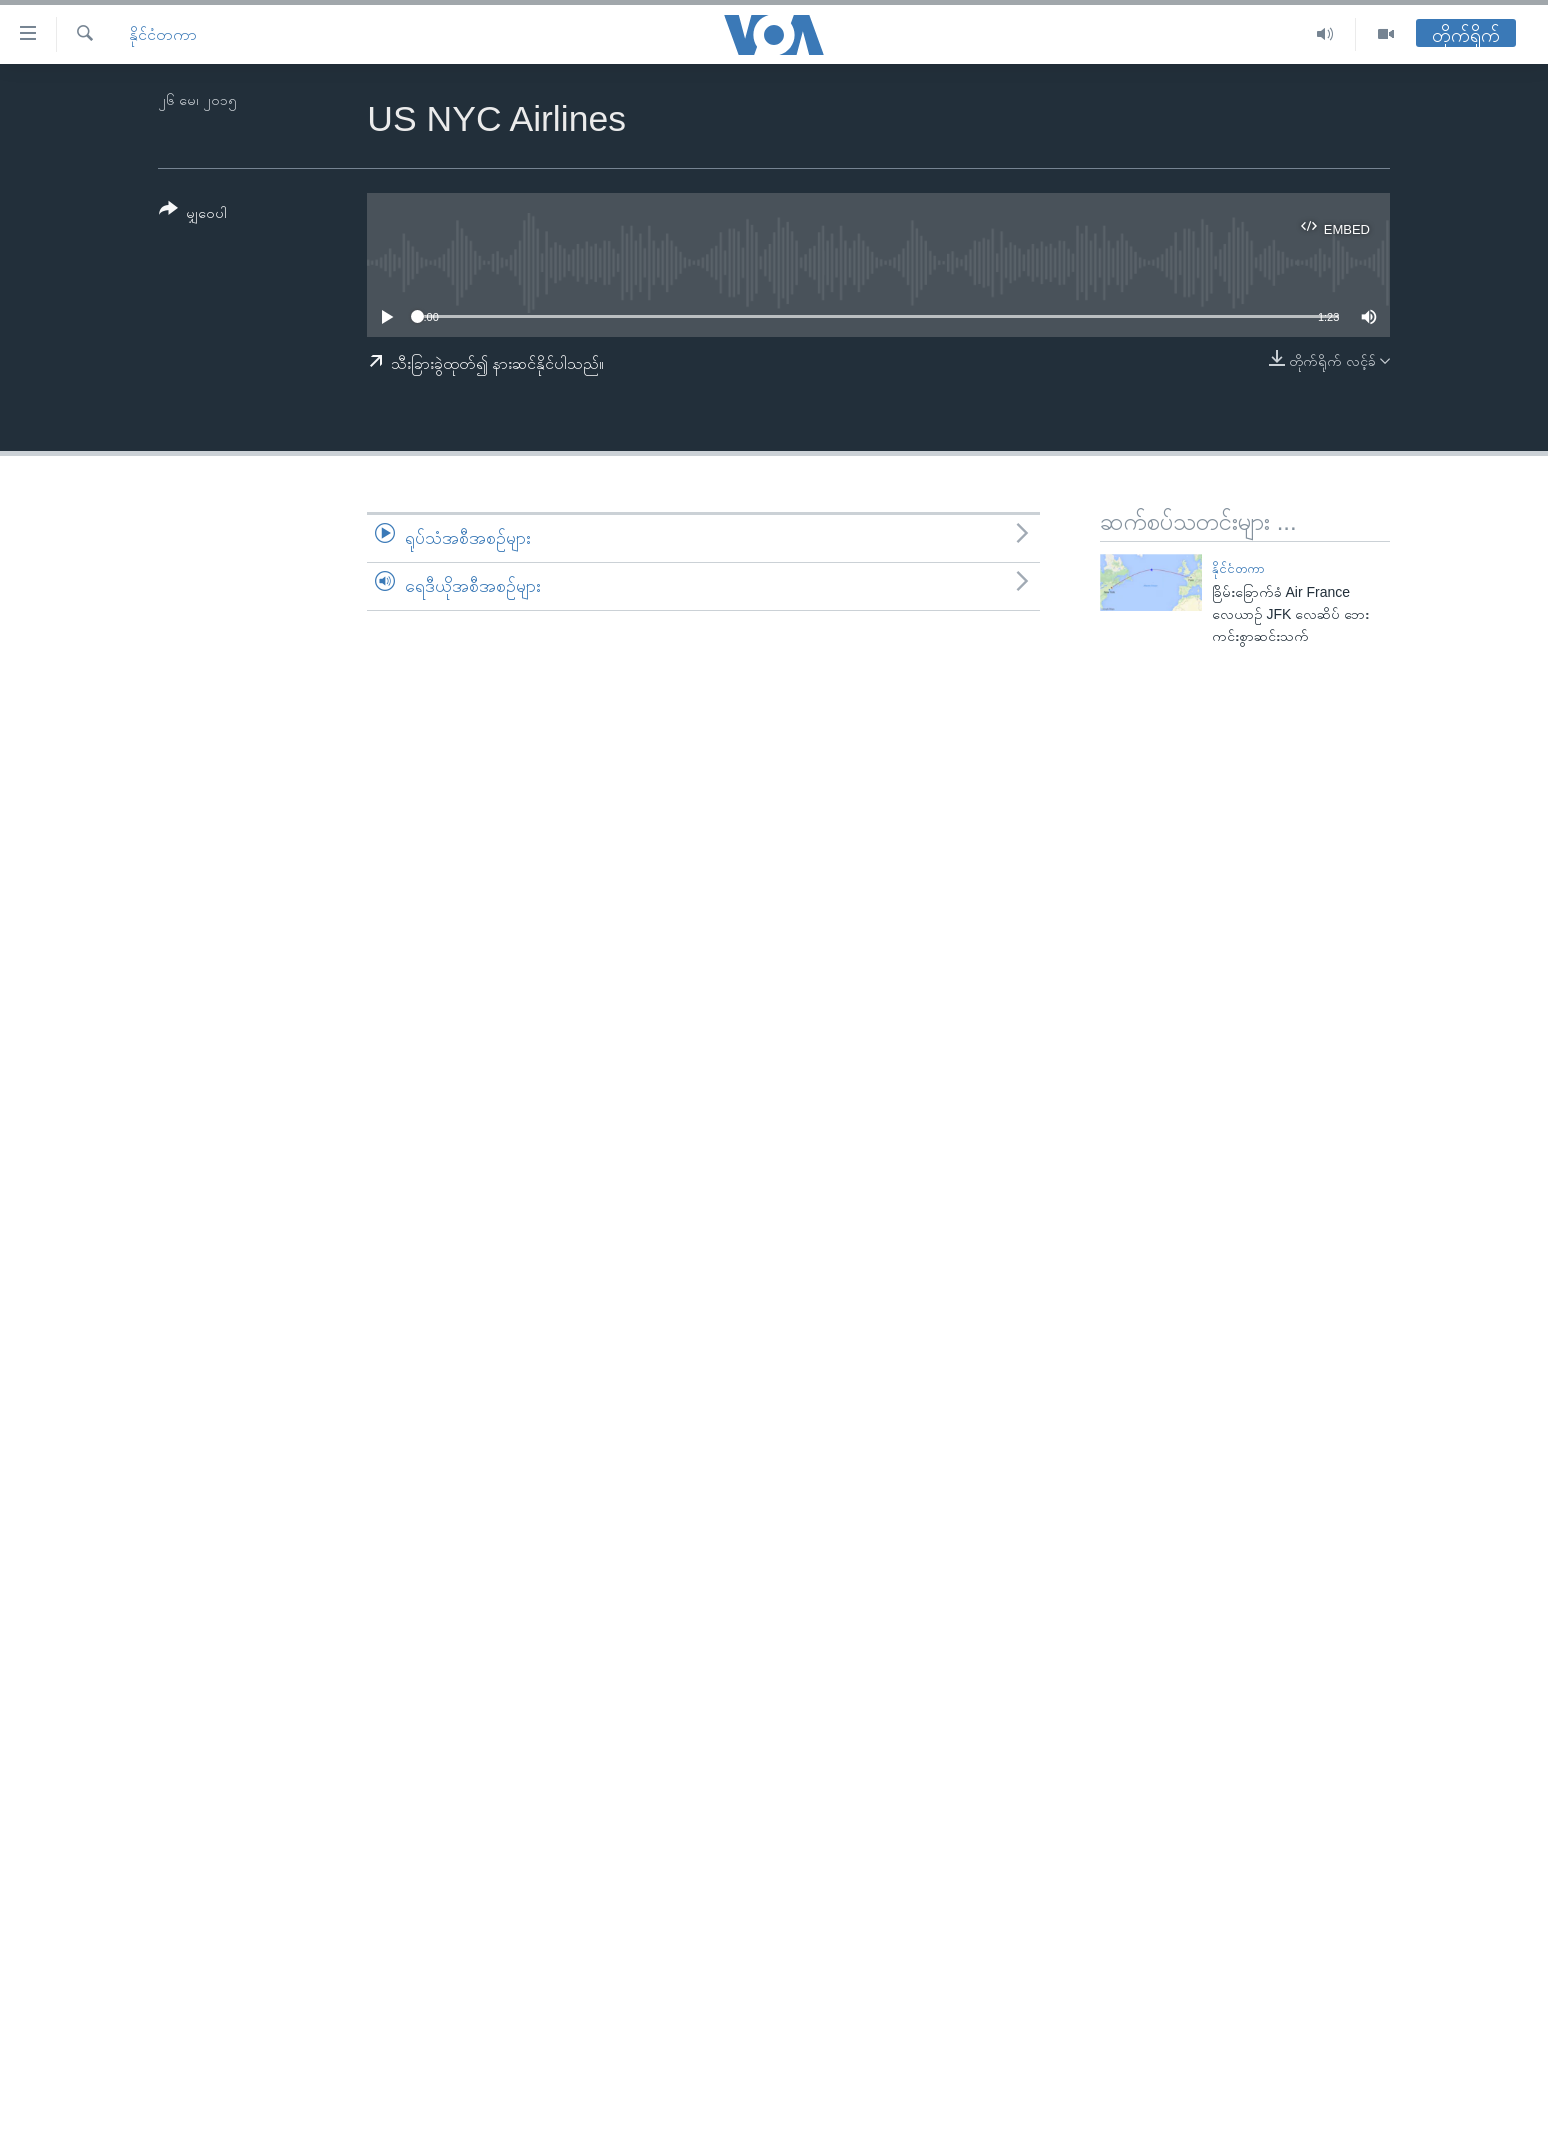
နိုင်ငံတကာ (163, 34)
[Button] (193, 214)
